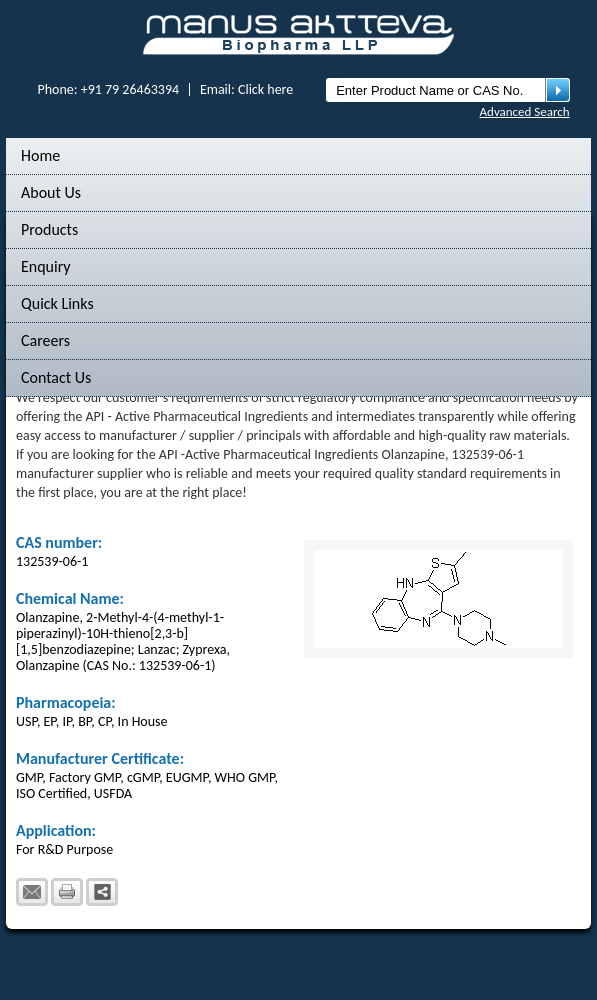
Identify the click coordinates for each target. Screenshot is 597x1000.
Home (40, 155)
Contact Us (56, 377)
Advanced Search (525, 111)
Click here (265, 89)
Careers (45, 340)
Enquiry (46, 266)
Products (49, 229)
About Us (51, 192)
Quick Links (57, 303)
